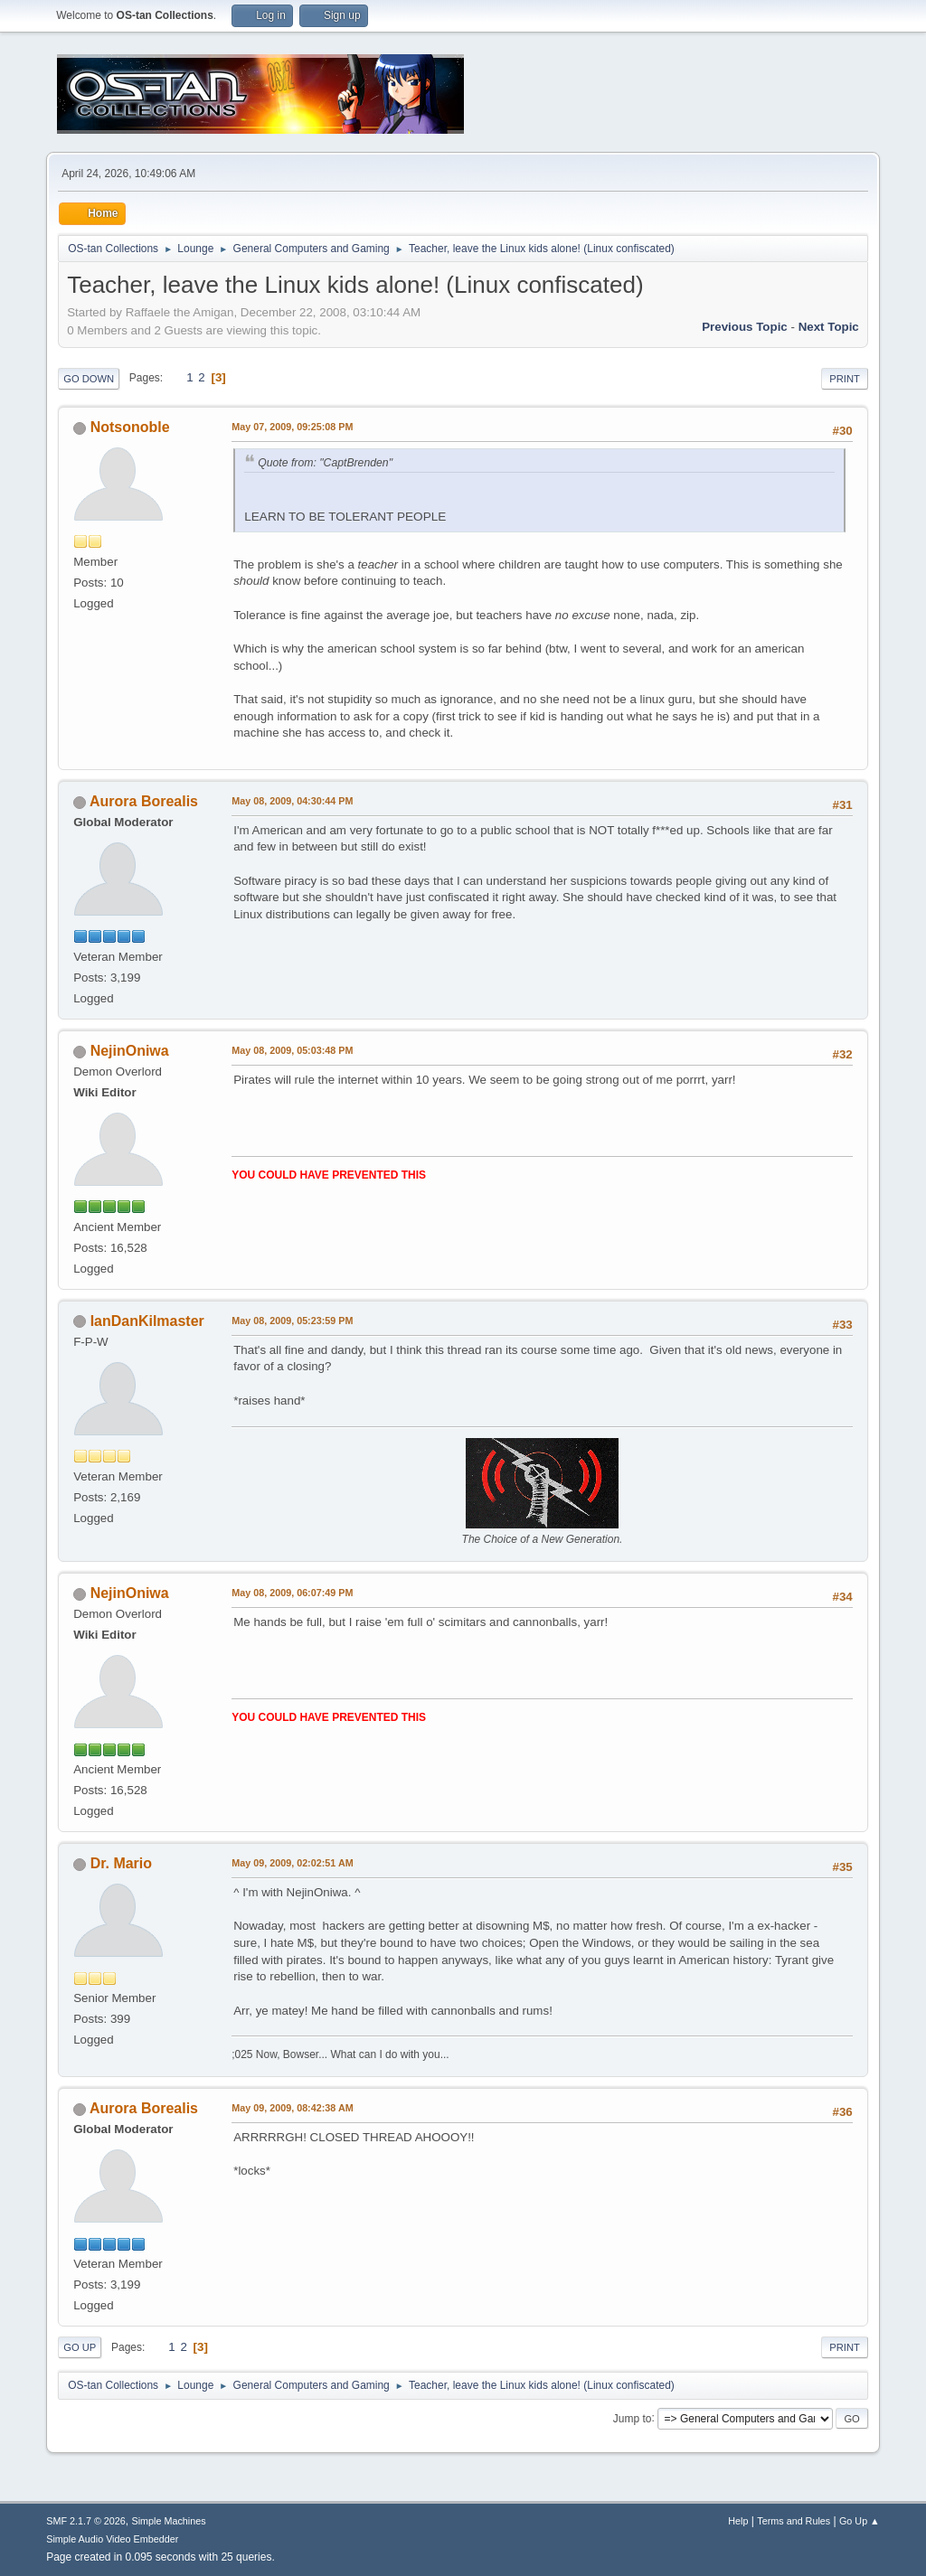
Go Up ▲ (859, 2520)
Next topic (828, 327)
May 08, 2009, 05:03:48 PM (292, 1050)
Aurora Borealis (144, 801)
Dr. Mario (121, 1863)
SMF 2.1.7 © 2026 (86, 2520)
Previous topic (745, 327)
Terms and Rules (793, 2520)
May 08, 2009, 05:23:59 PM (292, 1320)
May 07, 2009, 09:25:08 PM (292, 426)
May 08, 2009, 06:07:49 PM (292, 1592)
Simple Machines (169, 2520)
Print (844, 378)
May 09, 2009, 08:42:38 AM (292, 2107)
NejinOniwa (129, 1050)
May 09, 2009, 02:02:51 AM (292, 1862)
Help (738, 2520)
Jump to (632, 2417)
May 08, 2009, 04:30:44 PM (292, 800)
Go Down (88, 378)
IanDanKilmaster (147, 1321)
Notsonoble (130, 427)
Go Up (79, 2347)
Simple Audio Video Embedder (112, 2539)
